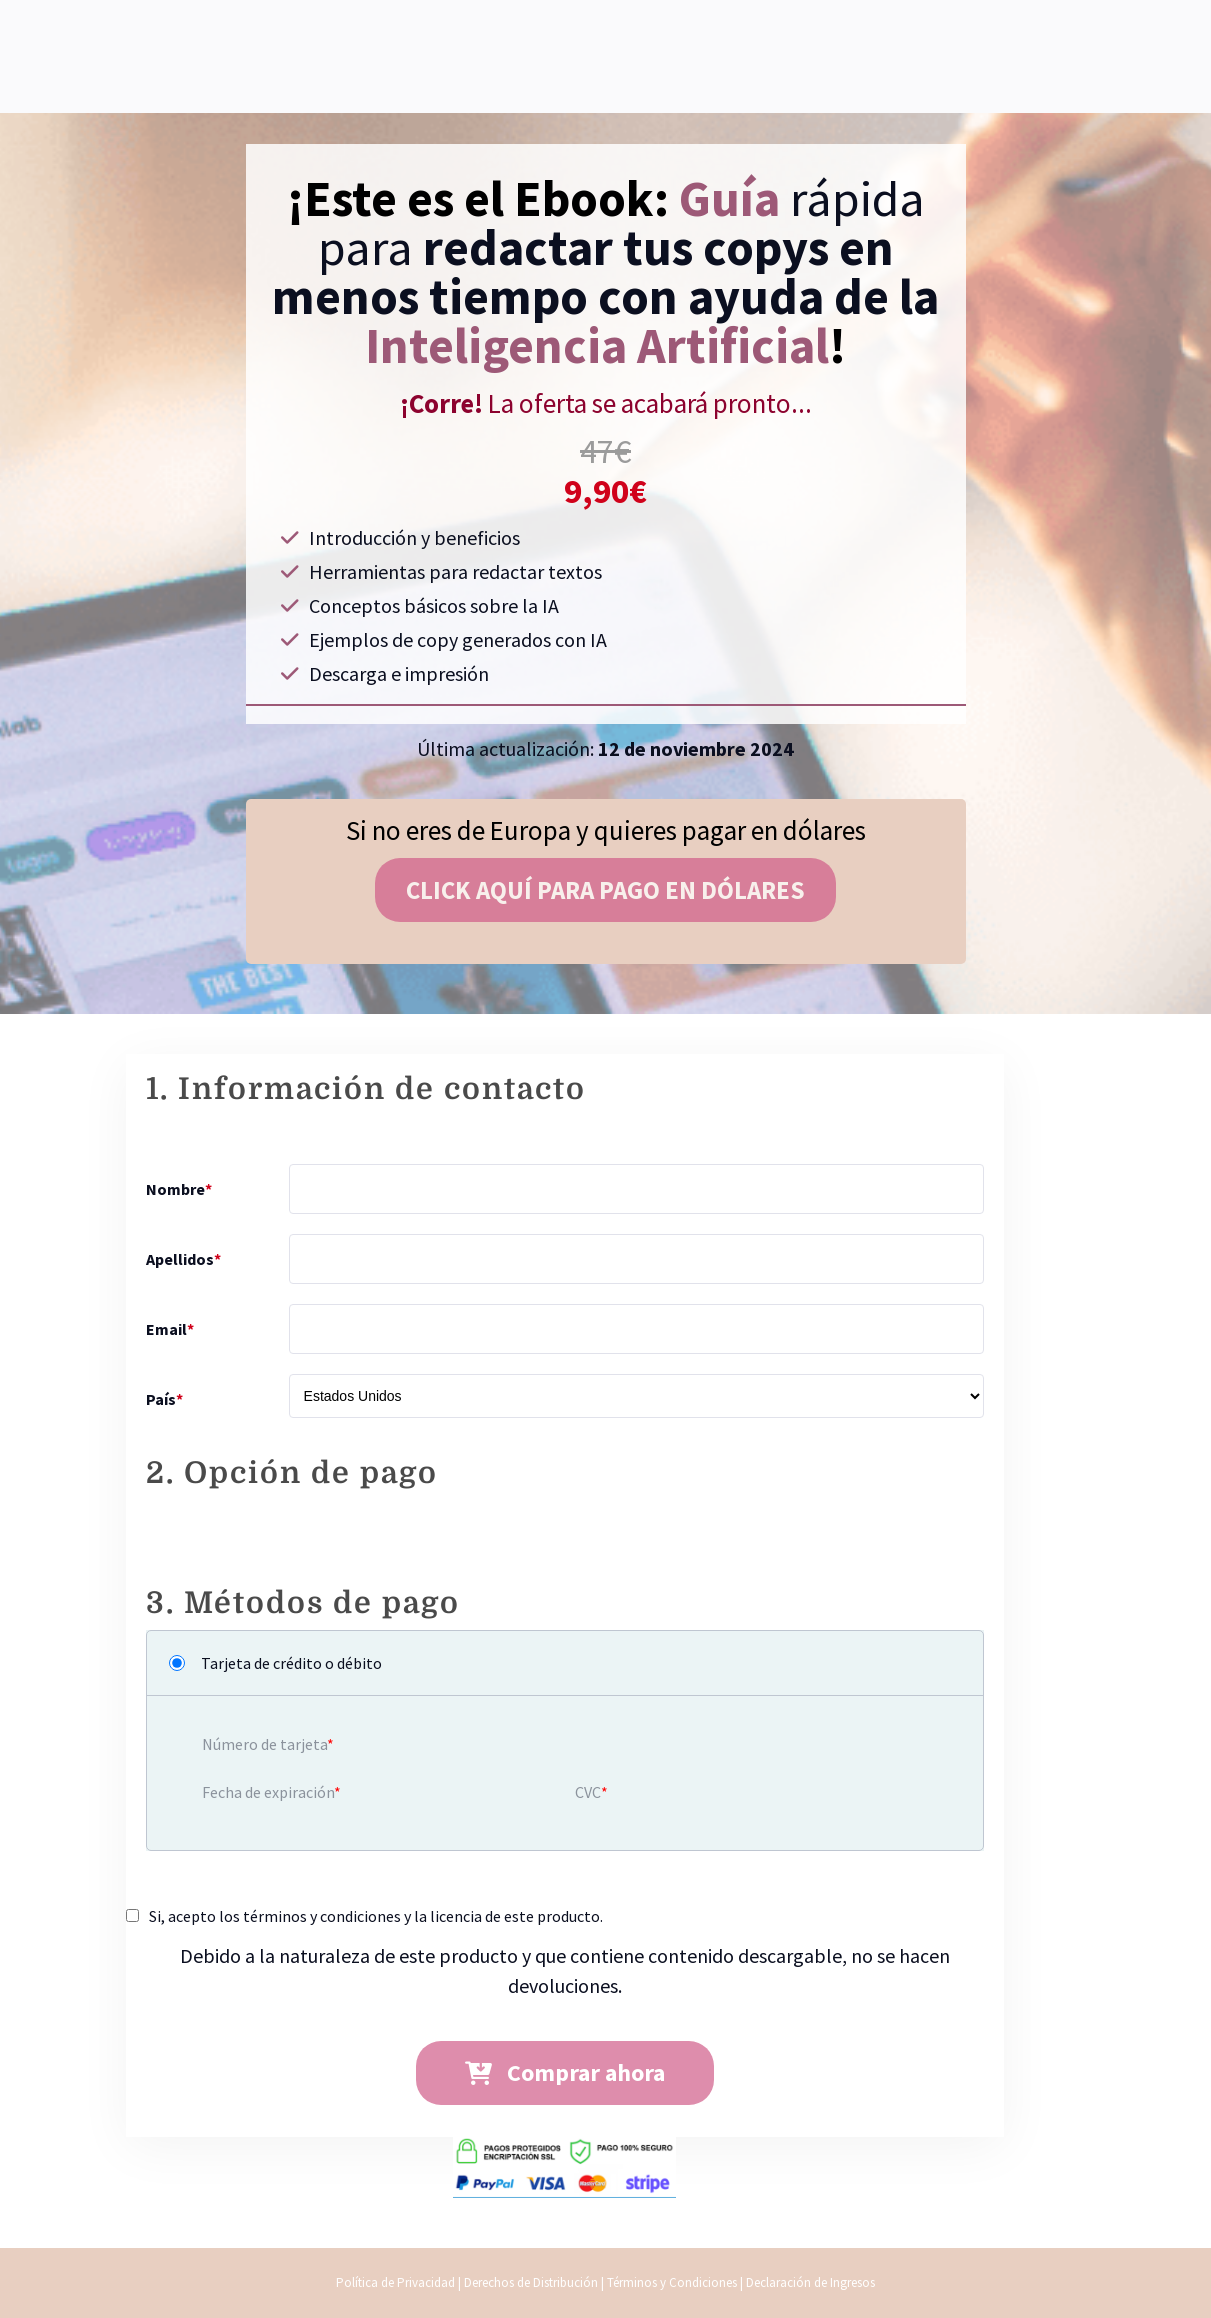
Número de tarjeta (264, 1744)
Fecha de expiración (268, 1792)
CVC (588, 1792)
